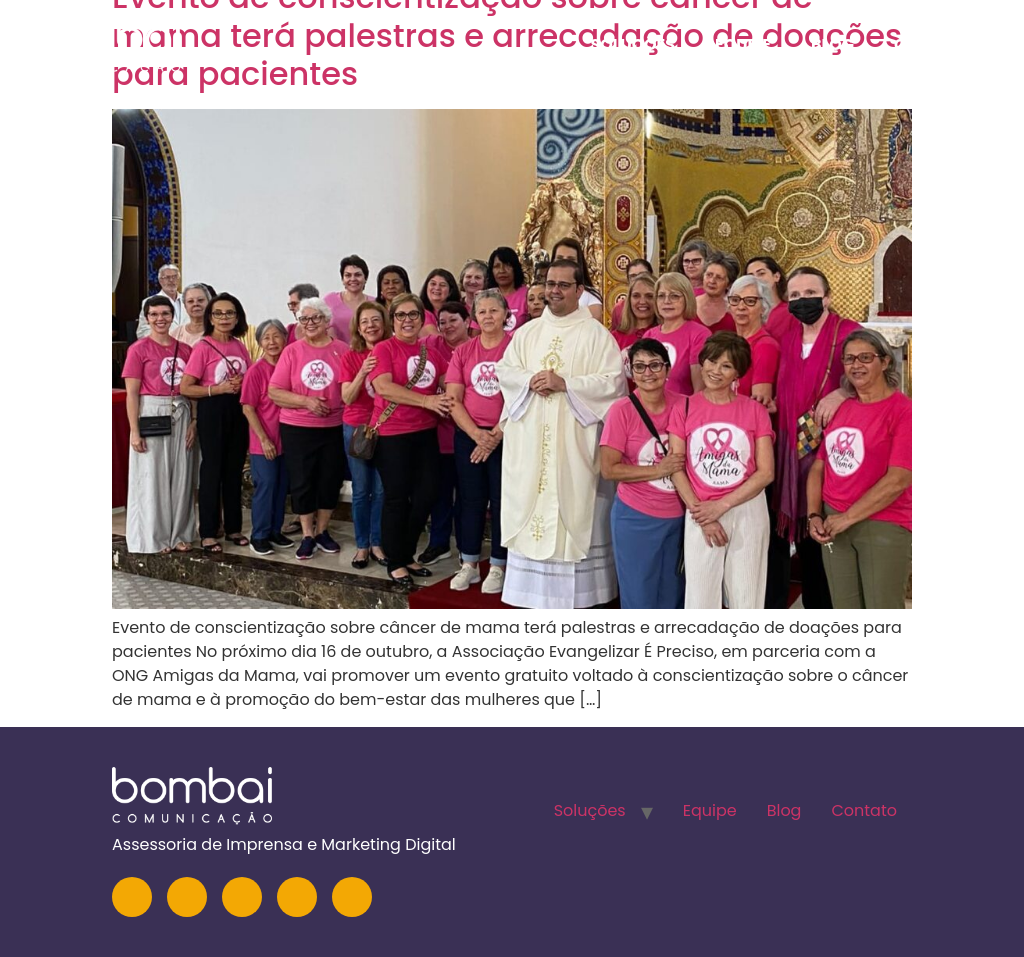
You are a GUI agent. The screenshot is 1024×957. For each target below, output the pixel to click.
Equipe (743, 44)
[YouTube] (242, 897)
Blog (832, 44)
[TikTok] (352, 897)
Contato (934, 44)
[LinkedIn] (187, 897)
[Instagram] (132, 897)
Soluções (632, 44)
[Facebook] (297, 897)
